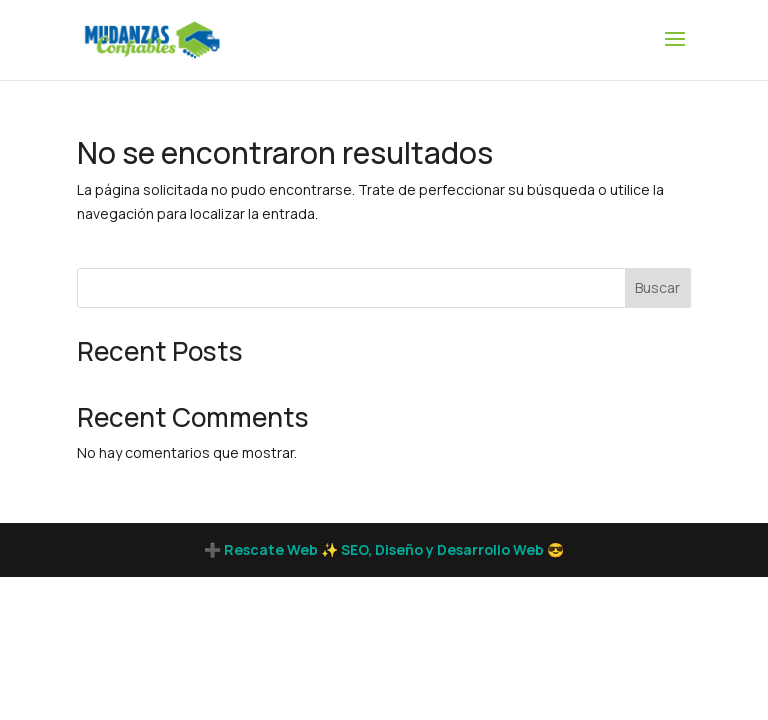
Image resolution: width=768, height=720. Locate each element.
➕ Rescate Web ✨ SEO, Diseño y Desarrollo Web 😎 (384, 549)
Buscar (657, 287)
